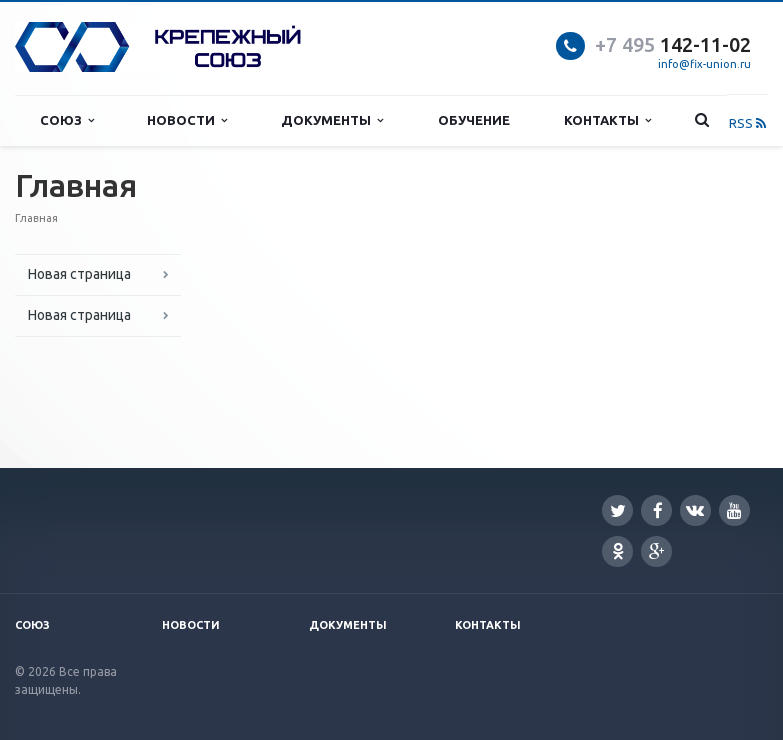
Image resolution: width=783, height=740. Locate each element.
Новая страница (79, 274)
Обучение (474, 120)
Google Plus (657, 551)
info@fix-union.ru (704, 64)
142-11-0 (667, 44)
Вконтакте (695, 509)
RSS (747, 123)
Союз (67, 120)
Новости (187, 120)
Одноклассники (618, 550)
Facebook (658, 510)
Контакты (607, 120)
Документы (332, 120)
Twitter (618, 510)
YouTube (734, 510)
